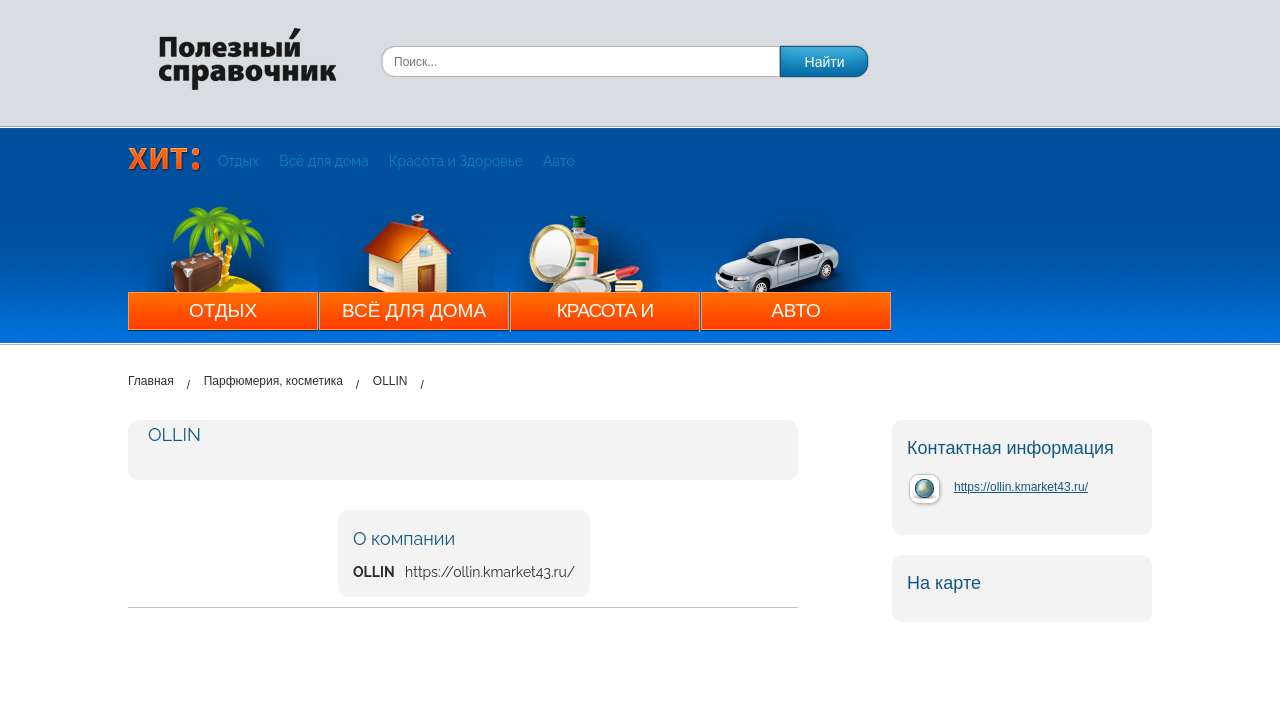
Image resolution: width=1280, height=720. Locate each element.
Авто (559, 161)
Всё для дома (324, 161)
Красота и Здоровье (456, 161)
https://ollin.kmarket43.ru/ (1021, 487)
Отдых (238, 161)
